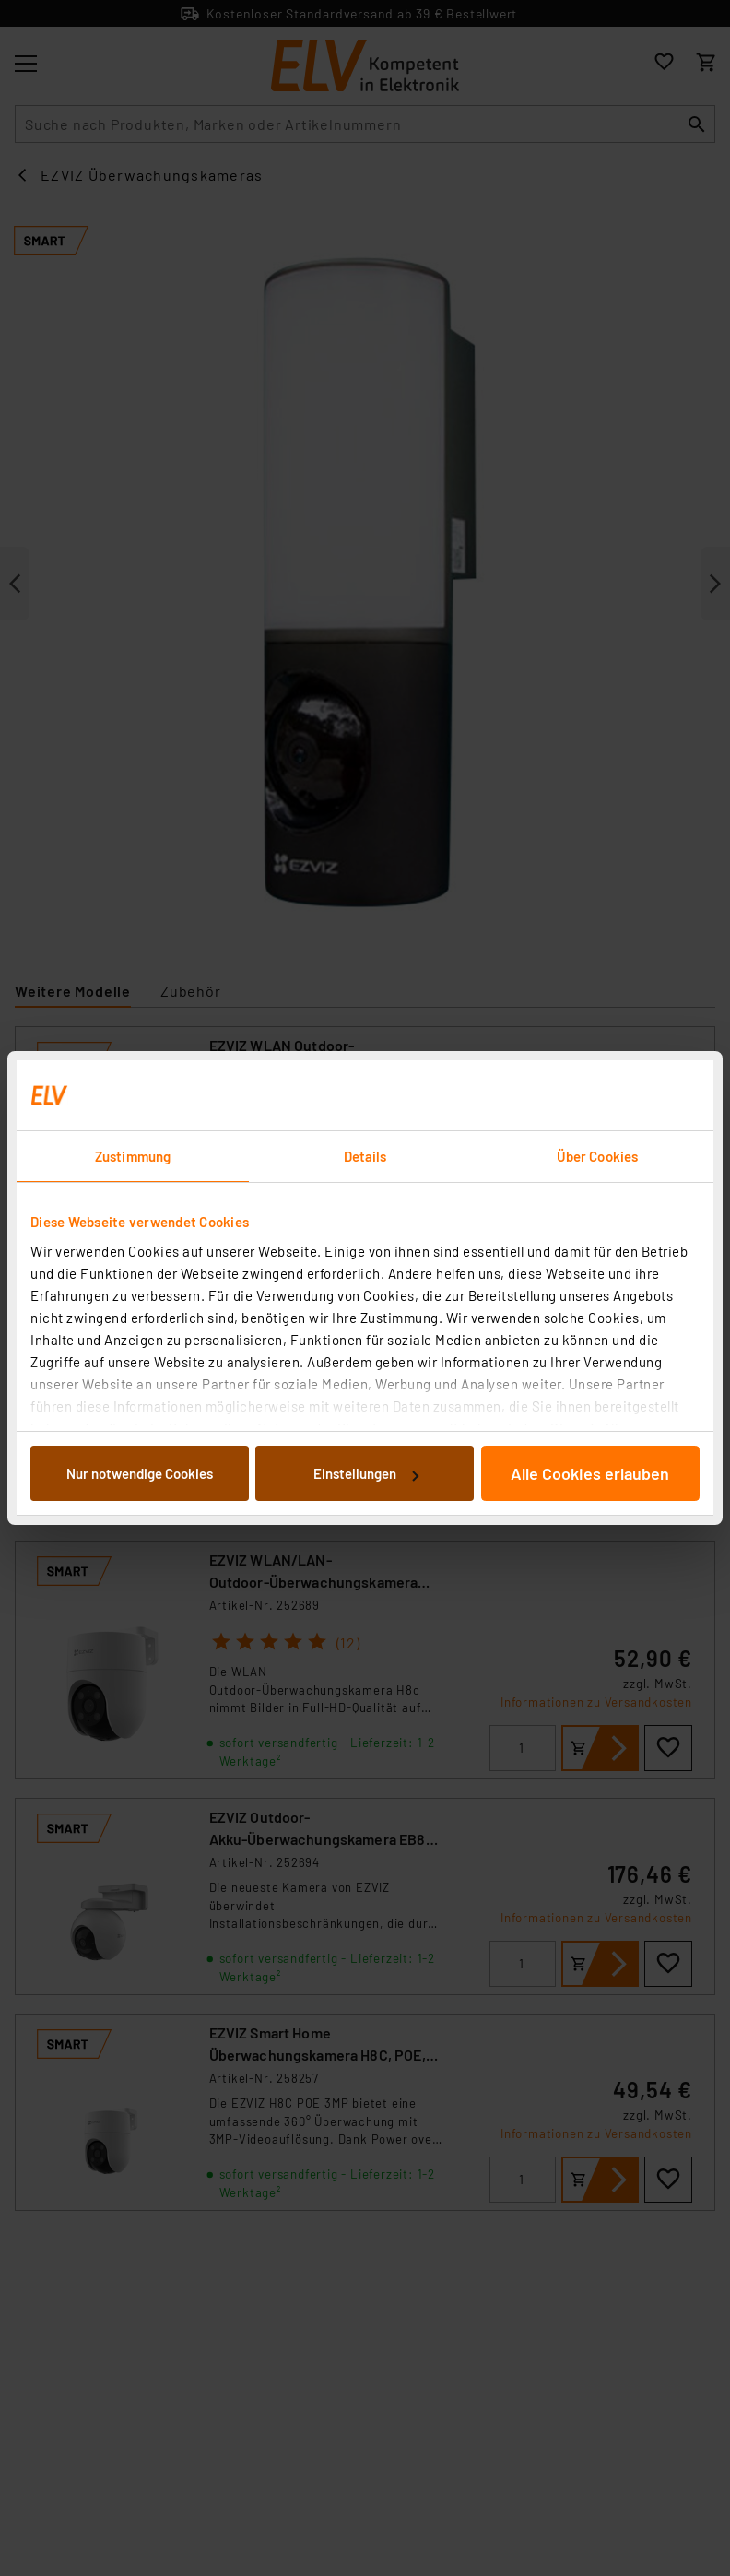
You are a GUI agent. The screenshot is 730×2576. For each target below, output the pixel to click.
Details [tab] (365, 1156)
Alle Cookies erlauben (590, 1473)
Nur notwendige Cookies (139, 1473)
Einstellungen (365, 1473)
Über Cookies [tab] (597, 1156)
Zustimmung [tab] (133, 1156)
